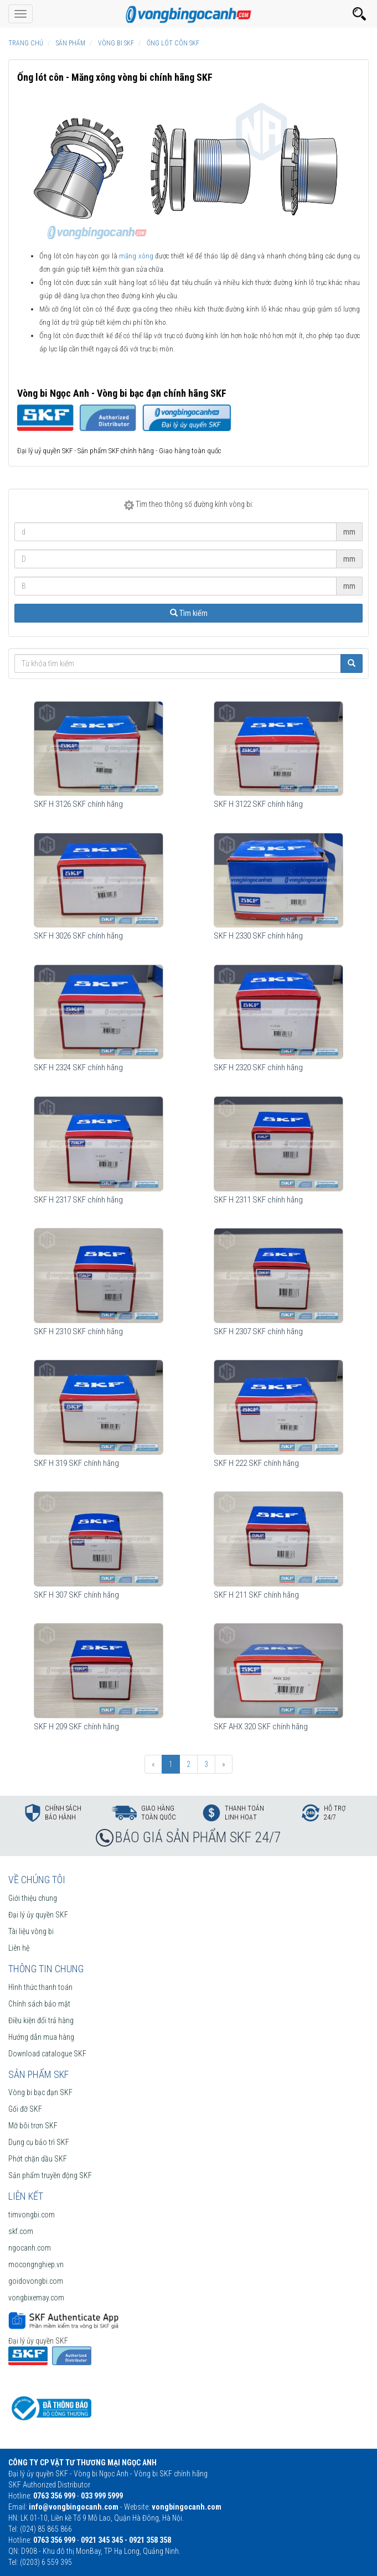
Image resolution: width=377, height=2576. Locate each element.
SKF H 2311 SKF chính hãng (258, 1200)
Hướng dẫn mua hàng (41, 2037)
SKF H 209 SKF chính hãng (76, 1727)
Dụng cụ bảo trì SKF (38, 2142)
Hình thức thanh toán (40, 1987)
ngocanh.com (29, 2247)
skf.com (20, 2231)
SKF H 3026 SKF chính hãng (78, 936)
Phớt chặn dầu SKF (37, 2158)
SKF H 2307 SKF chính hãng (258, 1331)
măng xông (136, 256)
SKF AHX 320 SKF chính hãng (261, 1727)
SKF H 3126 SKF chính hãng (78, 804)
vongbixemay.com (36, 2297)
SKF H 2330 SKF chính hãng (258, 936)
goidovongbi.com (35, 2281)
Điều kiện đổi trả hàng (41, 2020)
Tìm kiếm (189, 613)
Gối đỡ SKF (25, 2109)
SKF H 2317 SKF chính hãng (78, 1200)
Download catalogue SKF (47, 2053)
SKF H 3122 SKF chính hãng (258, 804)
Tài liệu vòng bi (31, 1931)
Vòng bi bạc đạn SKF (40, 2092)
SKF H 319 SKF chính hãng (76, 1463)
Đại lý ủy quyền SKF (38, 1914)
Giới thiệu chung (32, 1898)
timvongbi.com (31, 2214)
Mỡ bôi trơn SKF (33, 2125)
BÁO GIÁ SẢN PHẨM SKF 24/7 (198, 1837)
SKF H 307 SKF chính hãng (76, 1595)
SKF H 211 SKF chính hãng (256, 1595)
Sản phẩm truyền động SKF (50, 2175)
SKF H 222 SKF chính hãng (256, 1463)
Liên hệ (18, 1947)
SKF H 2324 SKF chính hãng (78, 1067)
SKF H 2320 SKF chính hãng (258, 1067)
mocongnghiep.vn (36, 2264)
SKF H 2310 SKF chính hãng (78, 1331)
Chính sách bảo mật (39, 2003)
